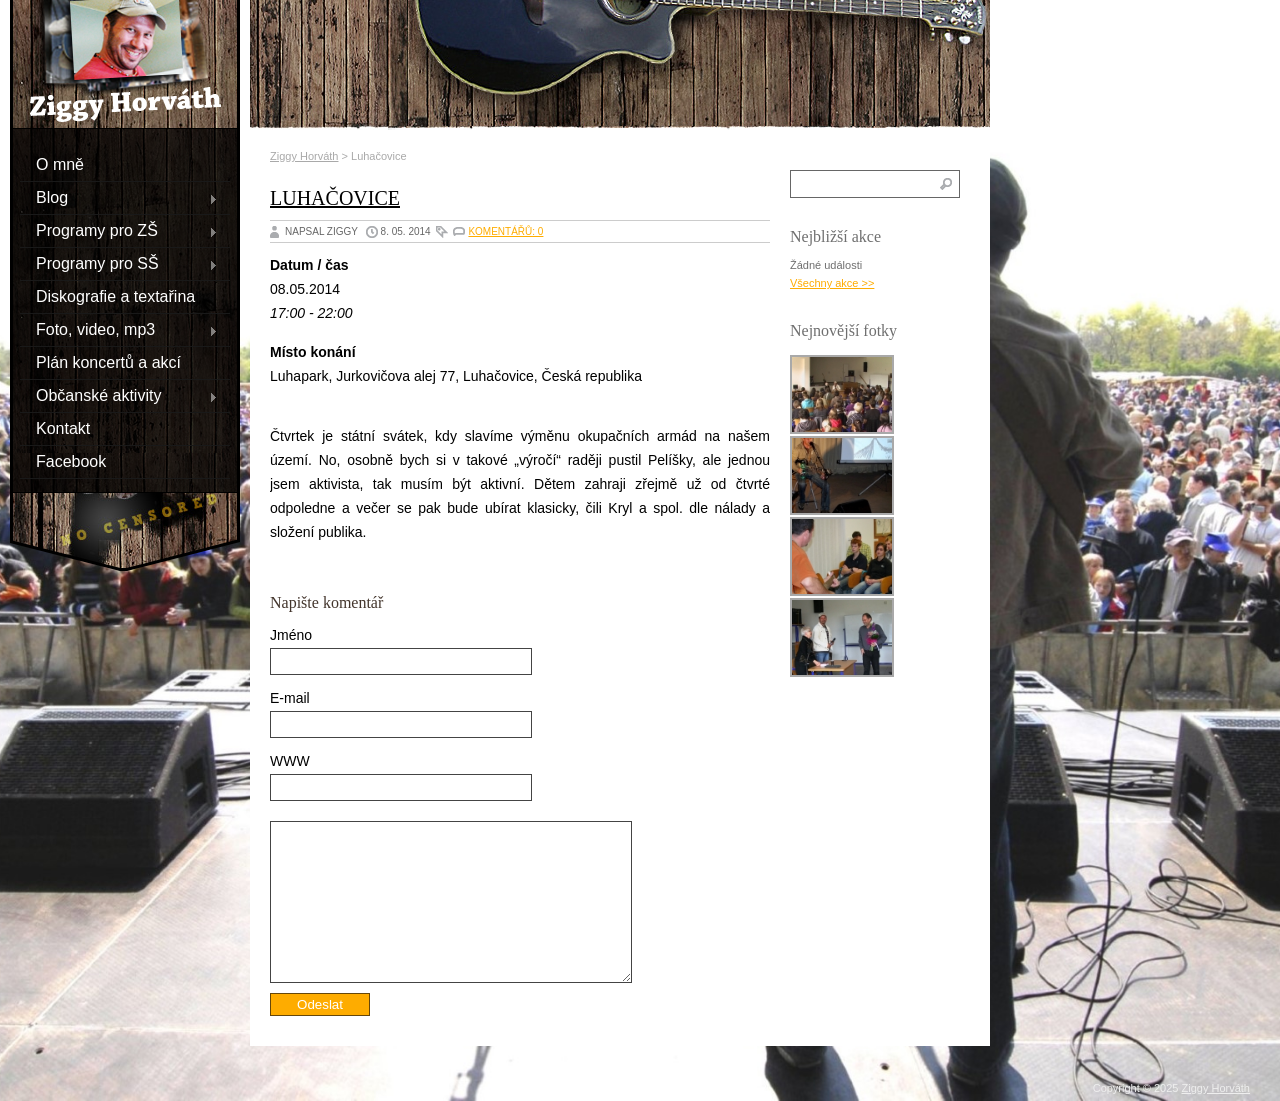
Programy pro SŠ (119, 263)
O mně (60, 163)
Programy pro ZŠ (119, 230)
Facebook (71, 460)
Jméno (291, 635)
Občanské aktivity (119, 395)
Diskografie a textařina (115, 295)
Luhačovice (335, 198)
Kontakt (63, 427)
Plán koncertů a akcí (108, 361)
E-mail (290, 698)
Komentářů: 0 (505, 231)
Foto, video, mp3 (119, 329)
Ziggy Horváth (304, 156)
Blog (119, 197)
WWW (290, 761)
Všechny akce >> (832, 283)
